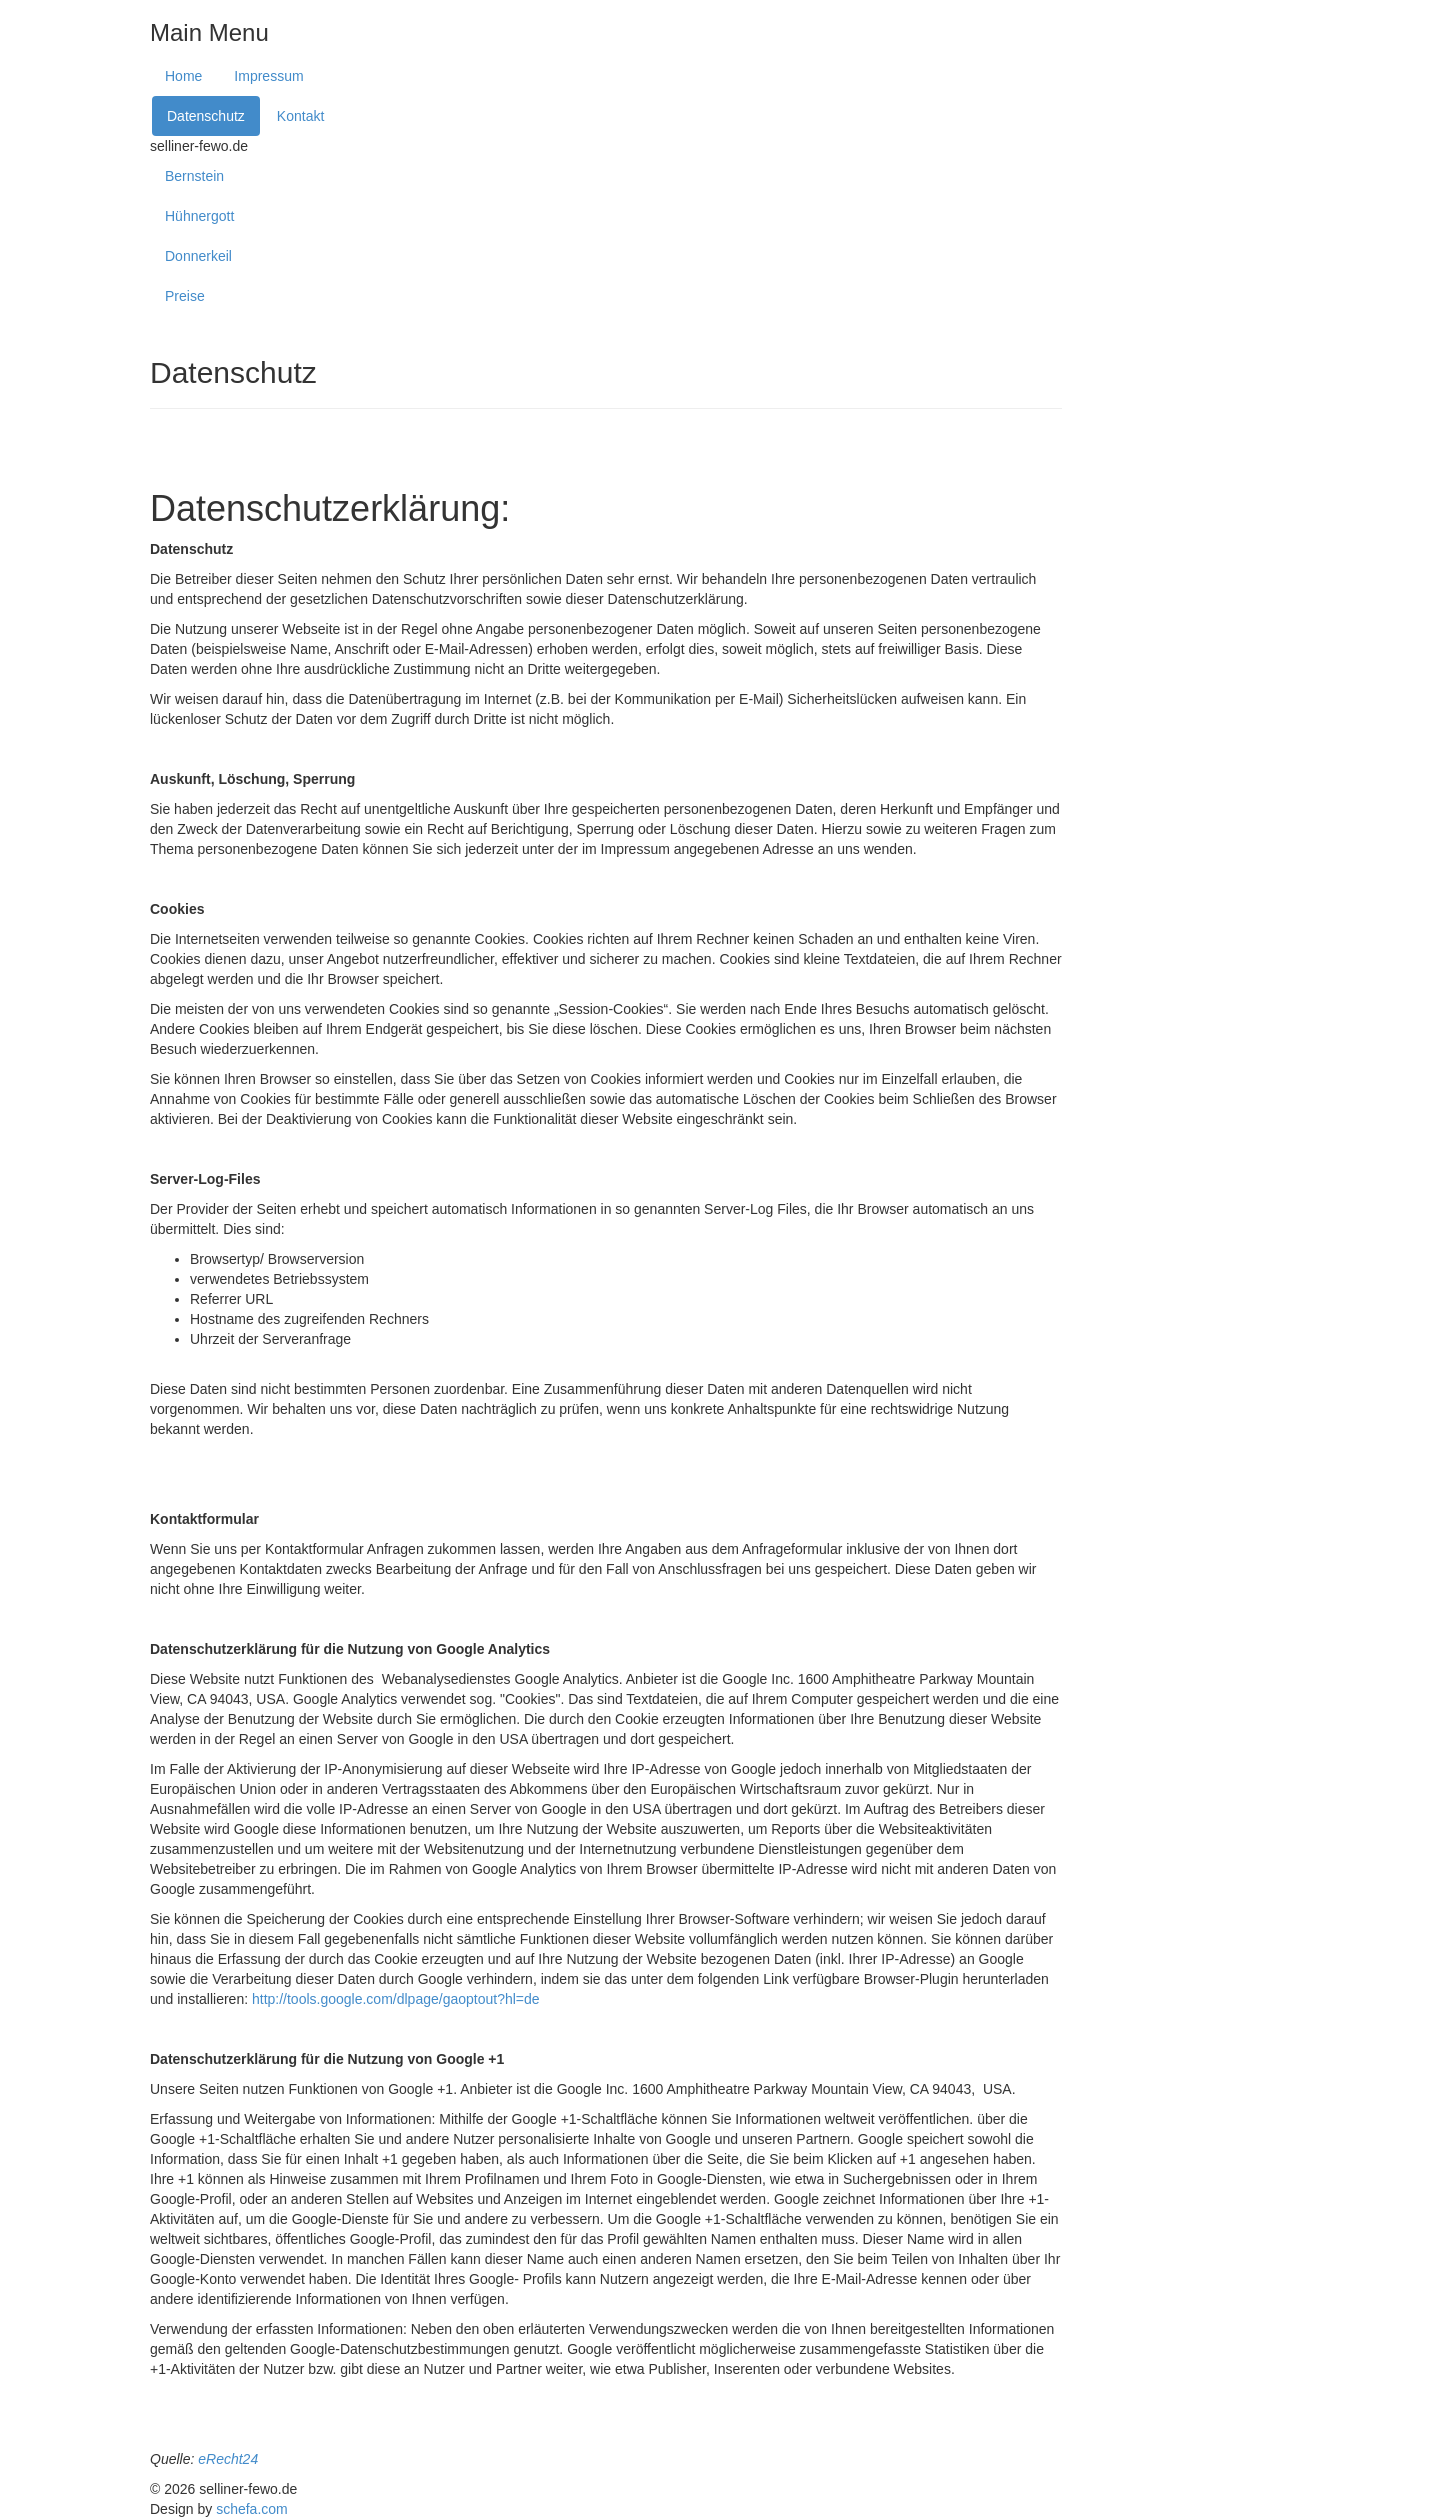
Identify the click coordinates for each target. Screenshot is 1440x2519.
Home (183, 76)
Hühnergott (199, 216)
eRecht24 (228, 2459)
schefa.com (252, 2509)
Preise (185, 296)
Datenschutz (206, 116)
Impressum (268, 76)
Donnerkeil (198, 256)
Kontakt (300, 116)
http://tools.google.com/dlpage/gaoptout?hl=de (396, 1999)
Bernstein (194, 176)
